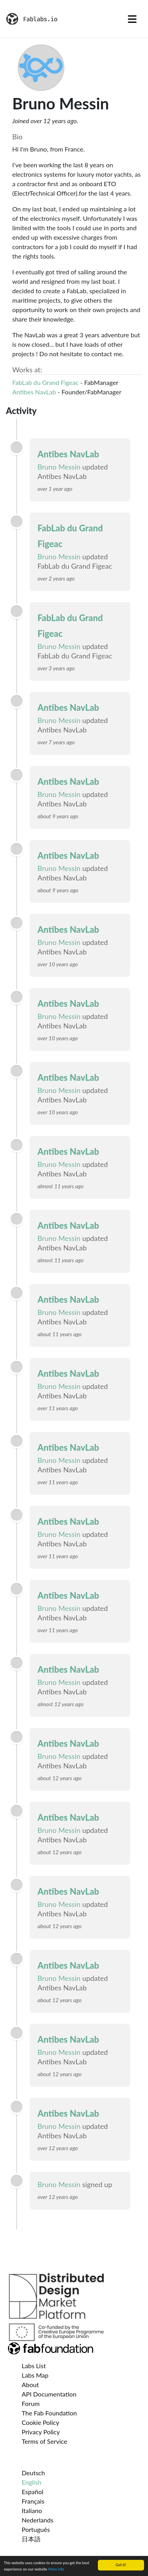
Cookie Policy (40, 2422)
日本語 (31, 2539)
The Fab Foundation (49, 2413)
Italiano (32, 2510)
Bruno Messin (59, 466)
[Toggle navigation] (132, 19)
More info (56, 2569)
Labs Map (35, 2375)
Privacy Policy (41, 2431)
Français (33, 2501)
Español (32, 2491)
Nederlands (37, 2520)
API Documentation (49, 2394)
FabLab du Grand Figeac (45, 382)
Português (36, 2529)
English (31, 2482)
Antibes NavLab (34, 392)
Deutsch (33, 2472)
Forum (30, 2403)
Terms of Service (44, 2441)
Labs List (34, 2365)
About (30, 2384)
